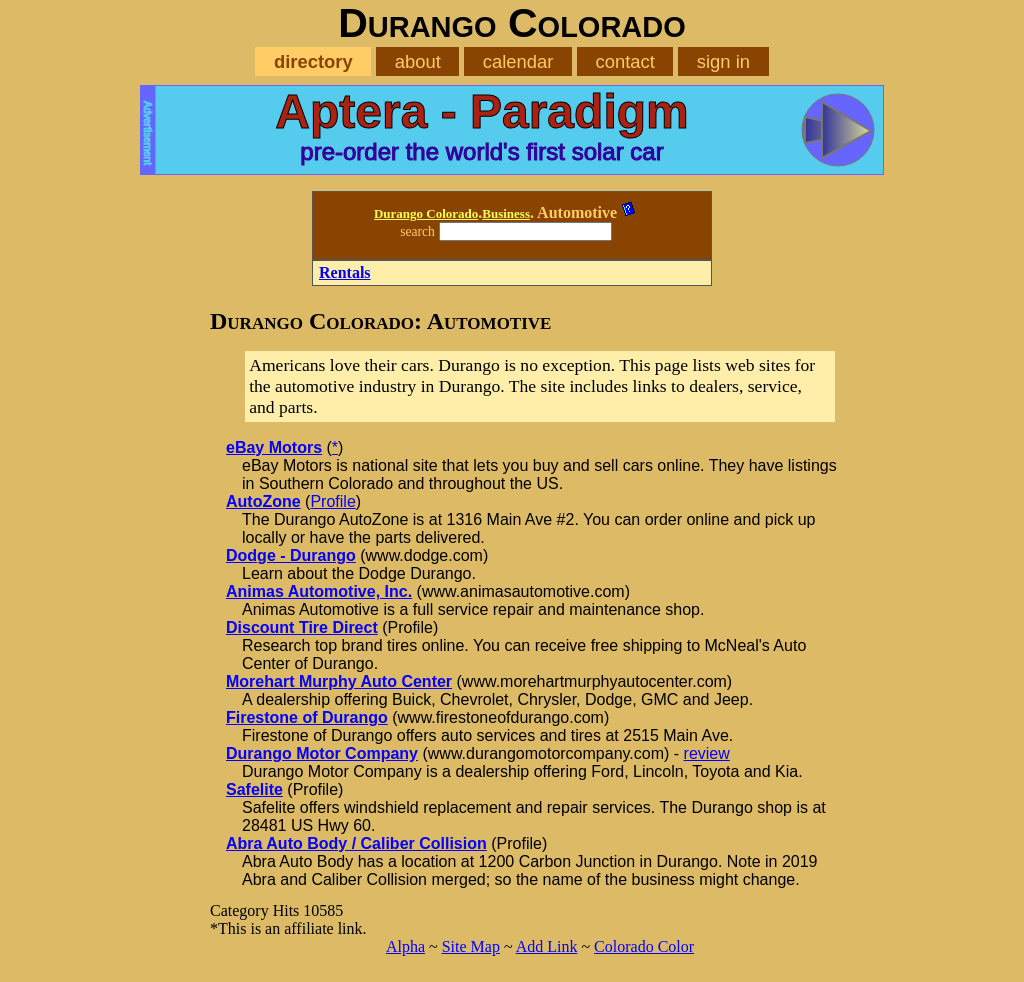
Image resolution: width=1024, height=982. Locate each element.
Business (506, 213)
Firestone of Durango (307, 717)
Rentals (345, 272)
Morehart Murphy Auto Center (339, 681)
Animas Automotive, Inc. (319, 591)
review (707, 753)
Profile (332, 501)
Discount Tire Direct (302, 627)
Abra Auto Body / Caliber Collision (356, 843)
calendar (518, 61)
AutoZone (263, 501)
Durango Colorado (426, 213)
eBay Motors (274, 447)
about (418, 61)
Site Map (471, 946)
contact (624, 61)
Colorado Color (644, 946)
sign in (723, 61)
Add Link (547, 946)
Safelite (254, 789)
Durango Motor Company (322, 753)
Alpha (405, 946)
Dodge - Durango (291, 555)
